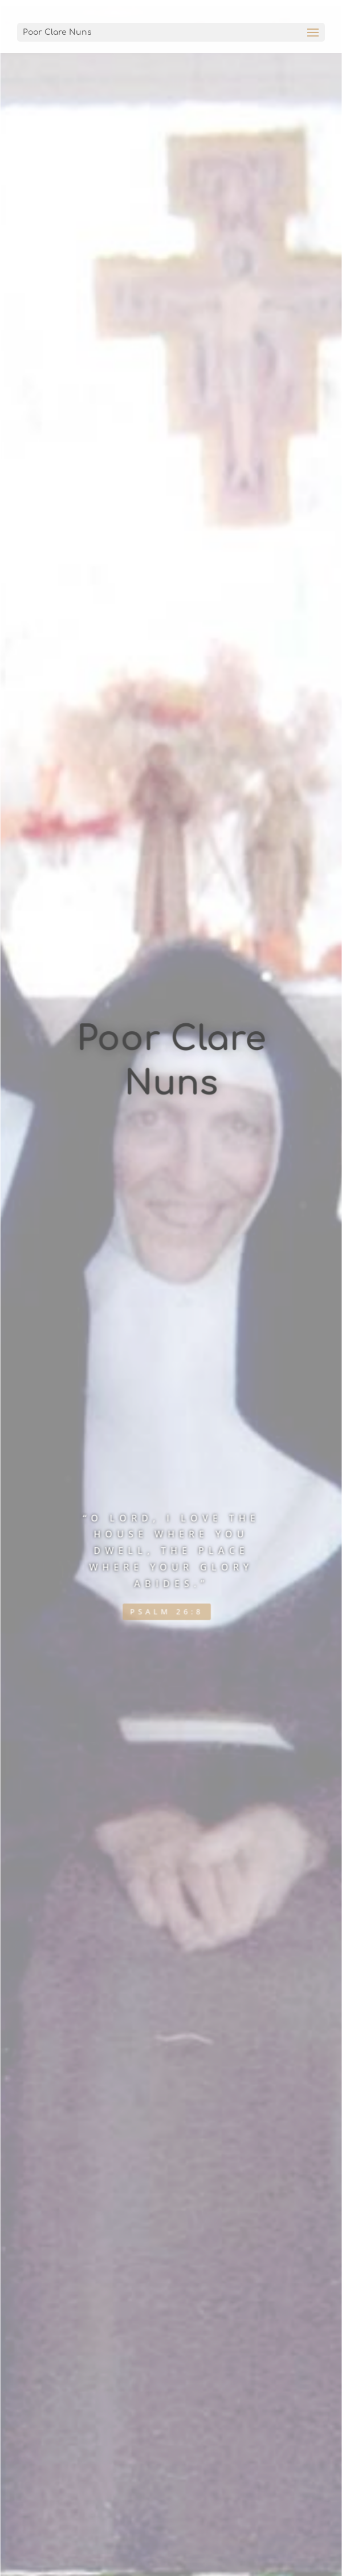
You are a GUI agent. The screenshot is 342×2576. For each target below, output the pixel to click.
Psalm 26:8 (167, 1618)
